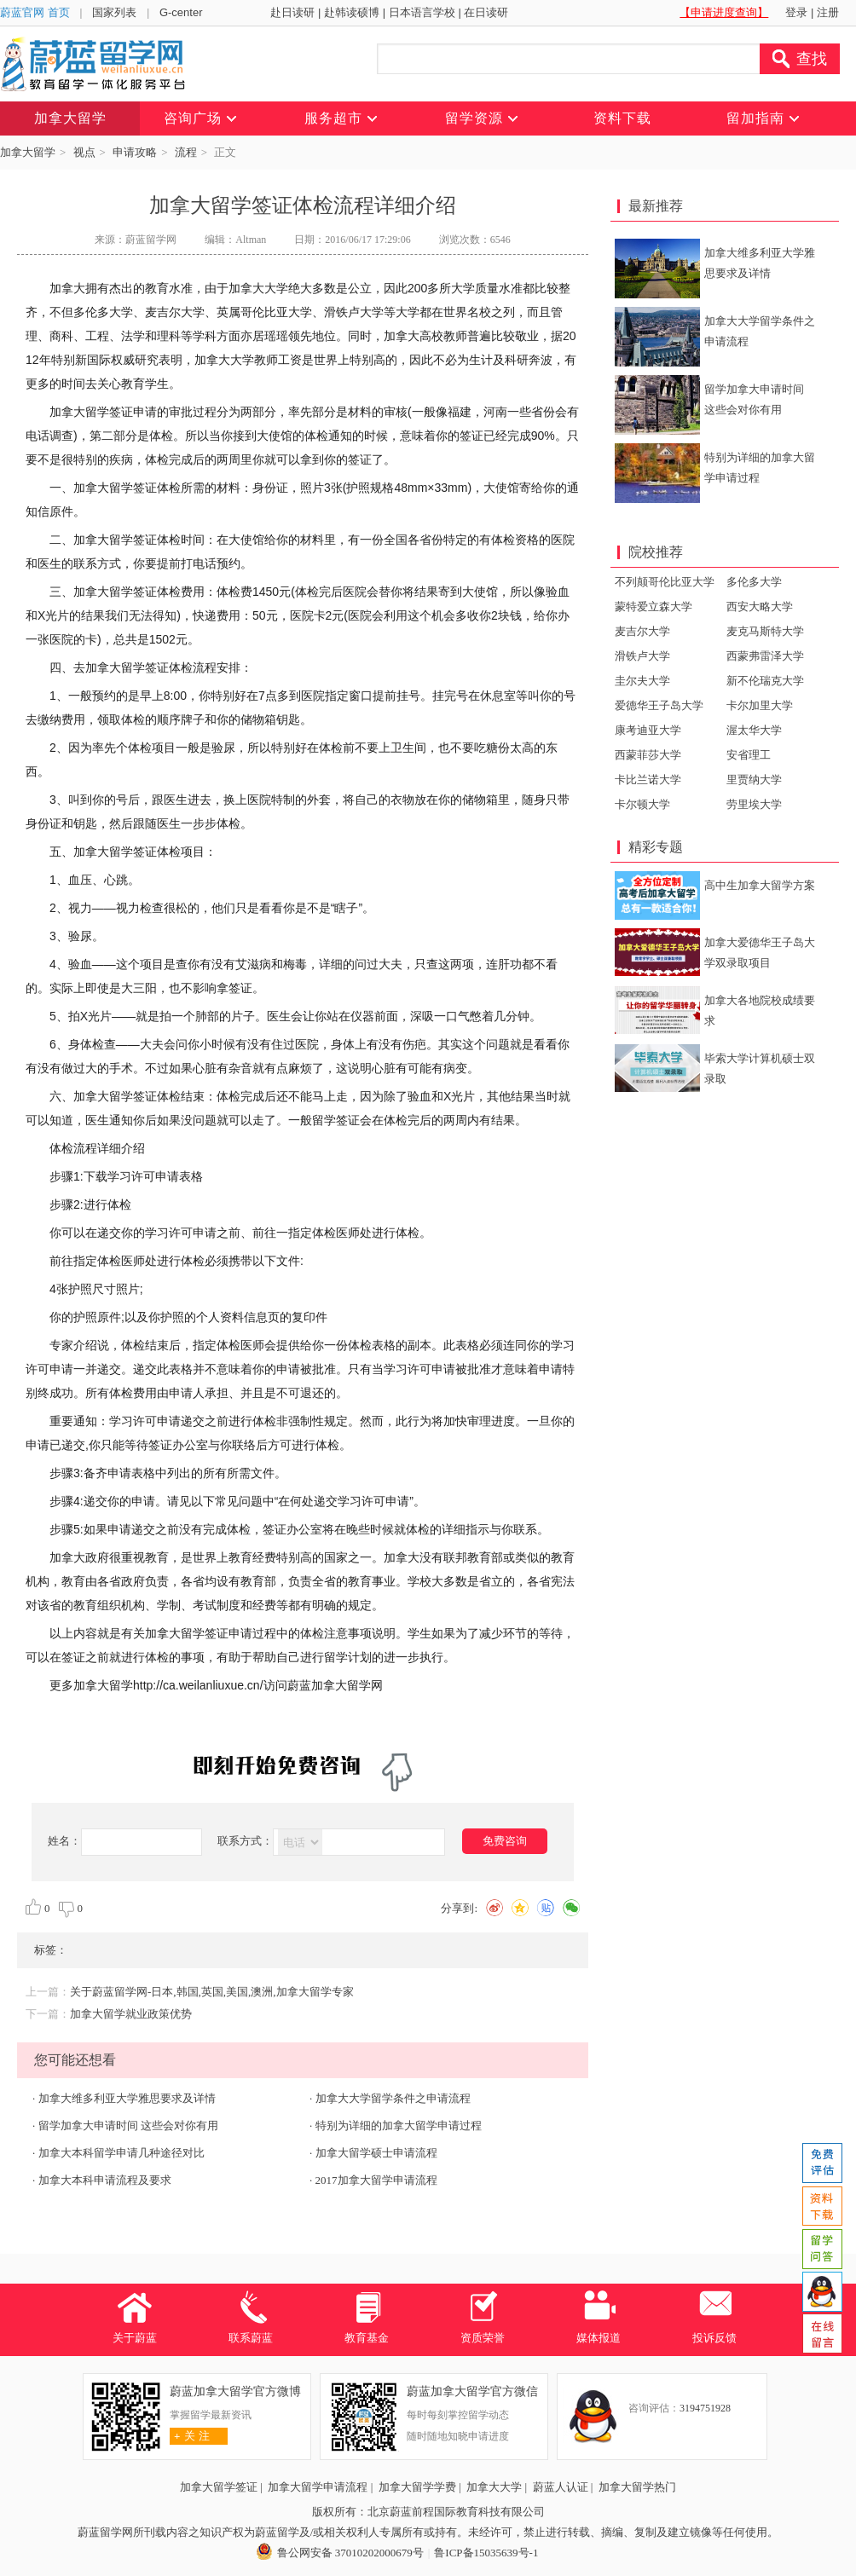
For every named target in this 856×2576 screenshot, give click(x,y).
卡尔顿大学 (642, 804)
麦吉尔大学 (642, 631)
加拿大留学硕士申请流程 (376, 2152)
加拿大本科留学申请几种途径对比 (121, 2152)
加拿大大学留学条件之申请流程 (393, 2098)
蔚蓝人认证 (560, 2487)
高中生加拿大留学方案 (759, 885)
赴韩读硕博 (351, 12)
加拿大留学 (27, 152)
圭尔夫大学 (642, 680)
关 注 (190, 2435)
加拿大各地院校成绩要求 (759, 1010)
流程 (186, 152)
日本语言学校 (422, 12)
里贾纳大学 (754, 779)
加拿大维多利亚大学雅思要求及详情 (127, 2098)
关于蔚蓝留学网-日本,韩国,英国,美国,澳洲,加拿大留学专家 (212, 1991)
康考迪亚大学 (648, 730)
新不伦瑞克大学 (765, 680)
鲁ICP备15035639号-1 (486, 2552)
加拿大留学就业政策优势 (131, 2013)
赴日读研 (292, 12)
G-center (181, 12)
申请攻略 (135, 152)
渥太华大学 (754, 730)
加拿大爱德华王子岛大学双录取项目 (759, 952)
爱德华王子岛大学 (659, 705)
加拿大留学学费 (417, 2487)
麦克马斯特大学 (765, 631)
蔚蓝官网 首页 (35, 12)
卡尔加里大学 (759, 705)
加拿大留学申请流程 (317, 2487)
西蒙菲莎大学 (648, 754)
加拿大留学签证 (218, 2487)
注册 (828, 12)
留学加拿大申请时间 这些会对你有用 (128, 2125)
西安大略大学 (759, 606)
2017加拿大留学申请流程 (376, 2180)
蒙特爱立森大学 (653, 606)
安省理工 (748, 754)
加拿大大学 (494, 2487)
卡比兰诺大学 (648, 779)
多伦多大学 (754, 581)
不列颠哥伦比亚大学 (664, 581)
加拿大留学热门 (637, 2487)
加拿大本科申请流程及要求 (104, 2180)
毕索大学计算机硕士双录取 (759, 1068)
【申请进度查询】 (724, 12)
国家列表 (114, 12)
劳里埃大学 (754, 804)
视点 (84, 152)
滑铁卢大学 (642, 656)
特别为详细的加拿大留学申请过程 (398, 2125)
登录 (796, 12)
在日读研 (486, 12)
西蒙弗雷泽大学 (765, 656)
